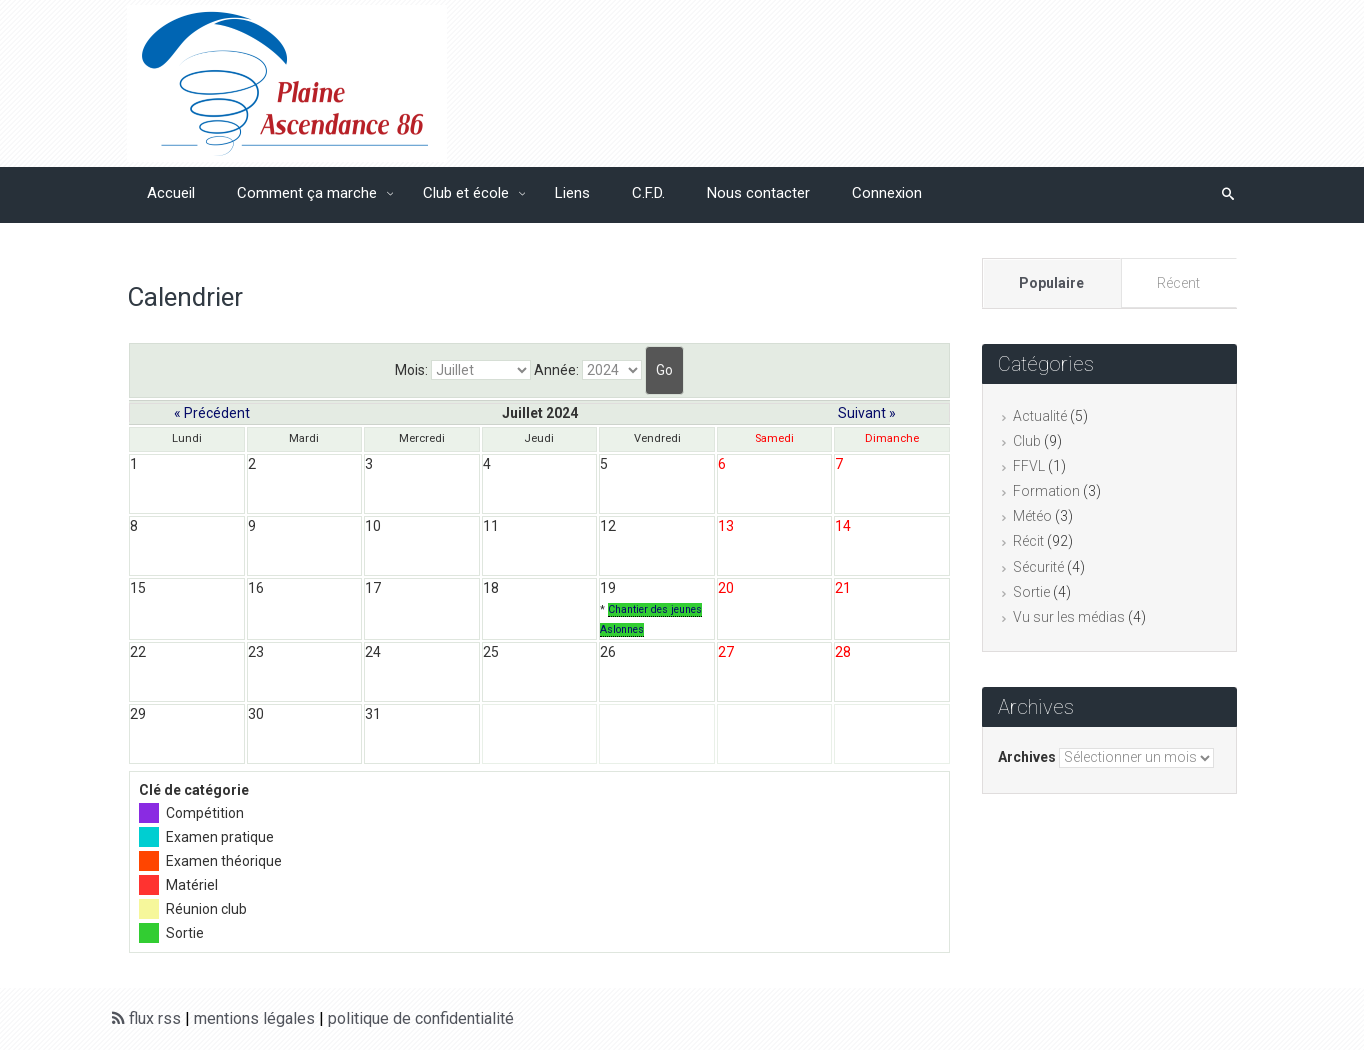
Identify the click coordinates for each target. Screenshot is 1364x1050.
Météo (1032, 516)
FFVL (1029, 466)
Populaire (1051, 283)
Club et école (468, 193)
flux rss (146, 1018)
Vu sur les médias (1069, 617)
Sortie (1031, 592)
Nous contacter (758, 193)
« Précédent (212, 413)
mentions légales (254, 1018)
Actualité (1040, 416)
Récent (1178, 283)
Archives (1027, 757)
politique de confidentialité (421, 1018)
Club (1027, 441)
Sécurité (1038, 567)
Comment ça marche (309, 193)
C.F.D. (648, 193)
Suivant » (867, 413)
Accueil (171, 193)
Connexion (887, 193)
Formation (1046, 491)
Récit (1028, 541)
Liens (572, 193)
